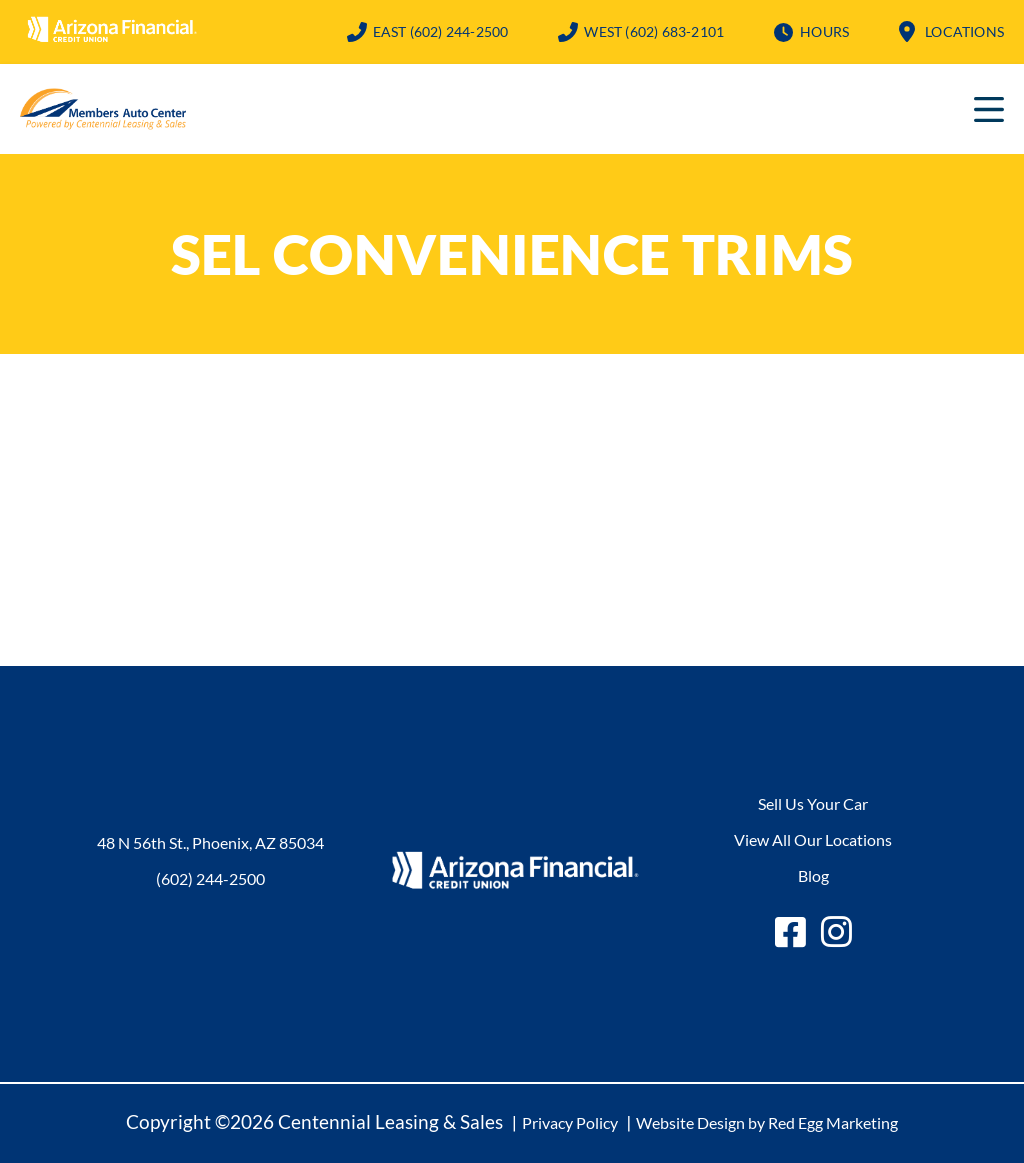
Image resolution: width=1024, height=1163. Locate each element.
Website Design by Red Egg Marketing (767, 1122)
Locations (964, 31)
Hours (824, 31)
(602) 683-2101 (654, 31)
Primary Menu (989, 109)
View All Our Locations (813, 839)
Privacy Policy (570, 1122)
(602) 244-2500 (441, 31)
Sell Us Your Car (813, 803)
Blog (813, 875)
